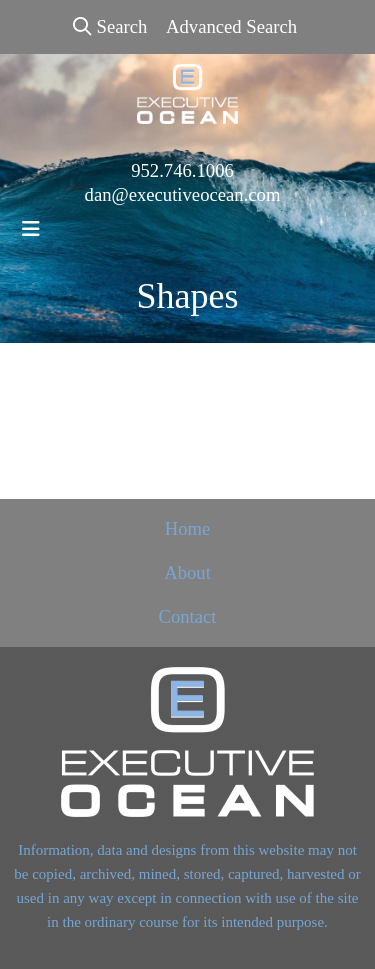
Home (188, 528)
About (187, 572)
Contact (187, 616)
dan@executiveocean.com (183, 194)
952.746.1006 (182, 170)
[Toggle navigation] (31, 229)
